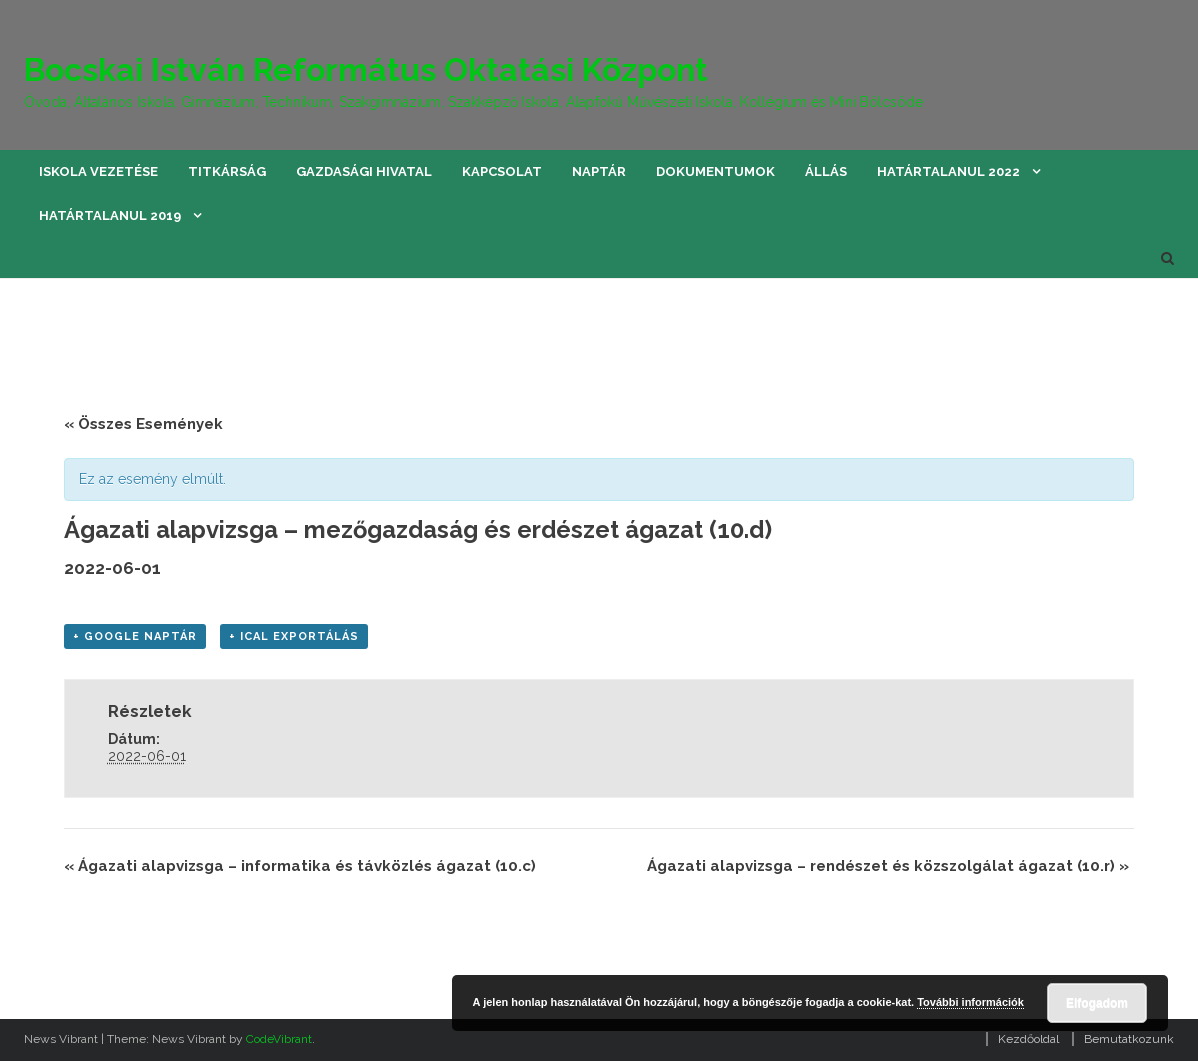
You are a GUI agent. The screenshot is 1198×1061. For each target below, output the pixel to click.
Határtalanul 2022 (948, 171)
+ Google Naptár (135, 636)
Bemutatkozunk (1129, 1039)
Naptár (599, 171)
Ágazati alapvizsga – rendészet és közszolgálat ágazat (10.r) (888, 866)
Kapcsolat (502, 171)
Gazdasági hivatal (364, 171)
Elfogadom (1097, 1003)
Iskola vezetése (98, 171)
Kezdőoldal (1028, 1039)
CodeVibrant (279, 1039)
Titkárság (227, 171)
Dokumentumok (715, 171)
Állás (826, 171)
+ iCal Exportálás (294, 636)
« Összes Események (143, 424)
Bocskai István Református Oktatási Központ (366, 69)
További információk (970, 1002)
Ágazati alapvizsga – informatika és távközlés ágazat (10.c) (300, 866)
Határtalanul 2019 (110, 215)
